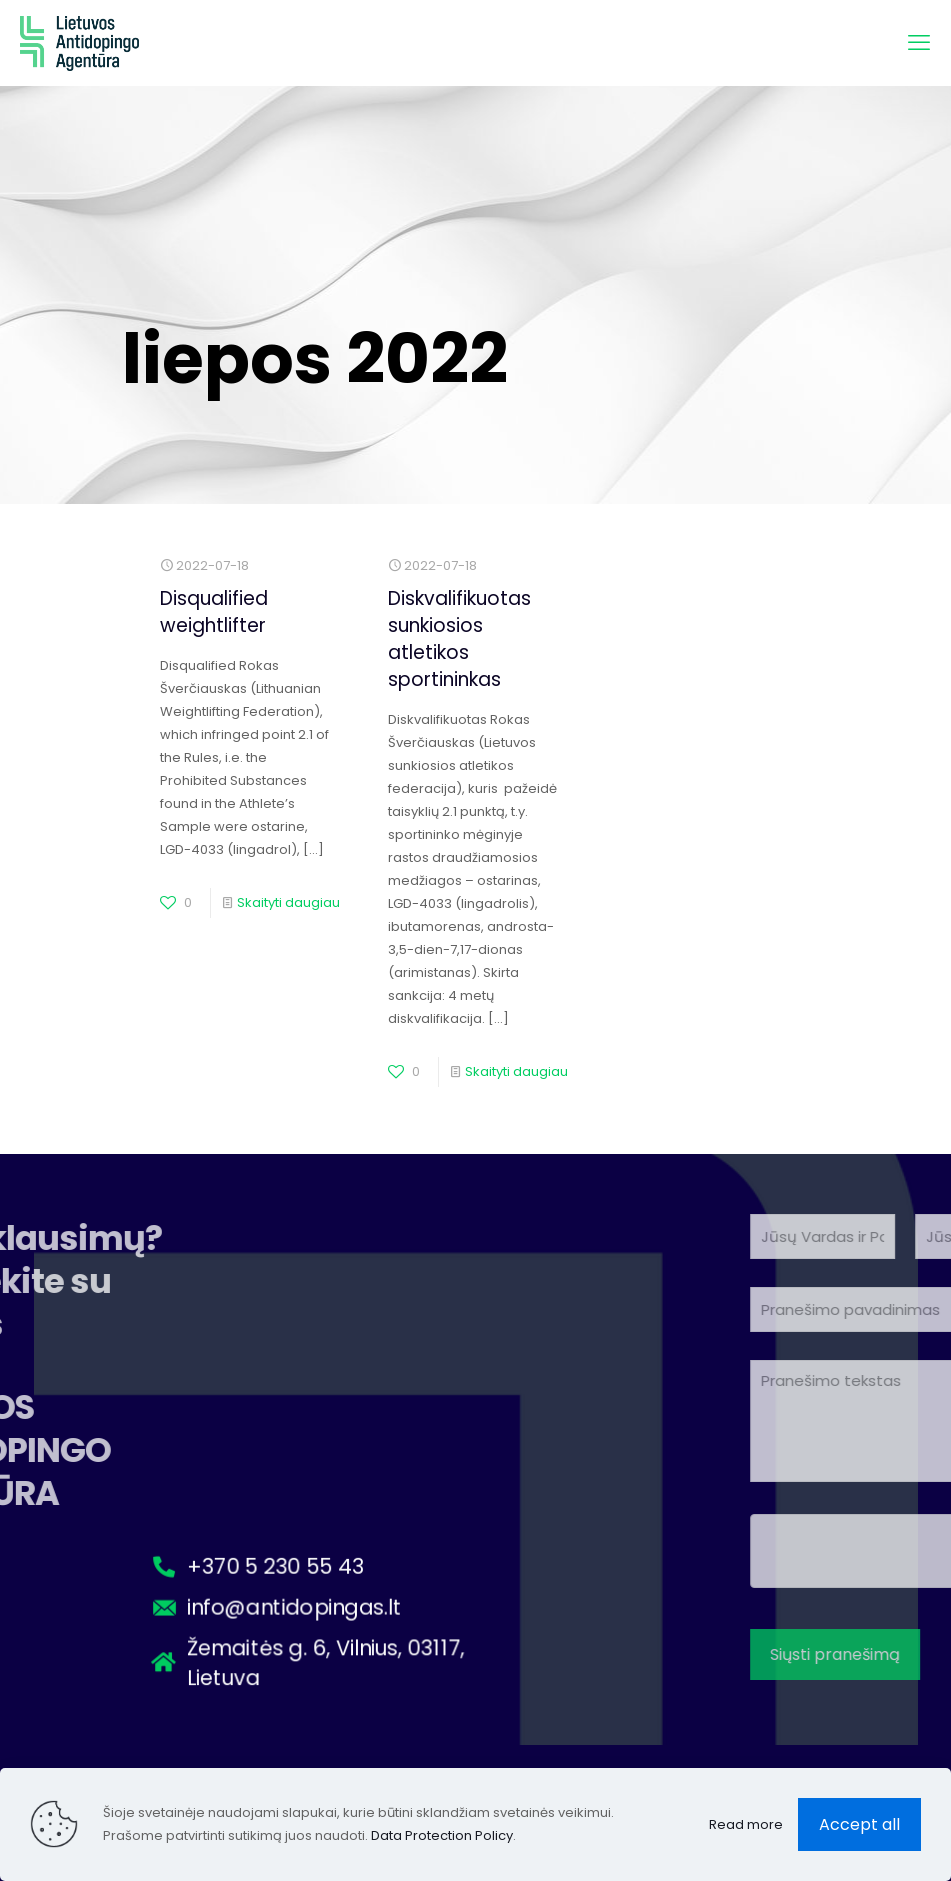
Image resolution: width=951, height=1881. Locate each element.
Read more (746, 1824)
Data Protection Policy (442, 1835)
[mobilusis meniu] (919, 43)
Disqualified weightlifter (214, 612)
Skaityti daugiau (288, 902)
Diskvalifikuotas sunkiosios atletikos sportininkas (459, 639)
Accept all (859, 1824)
